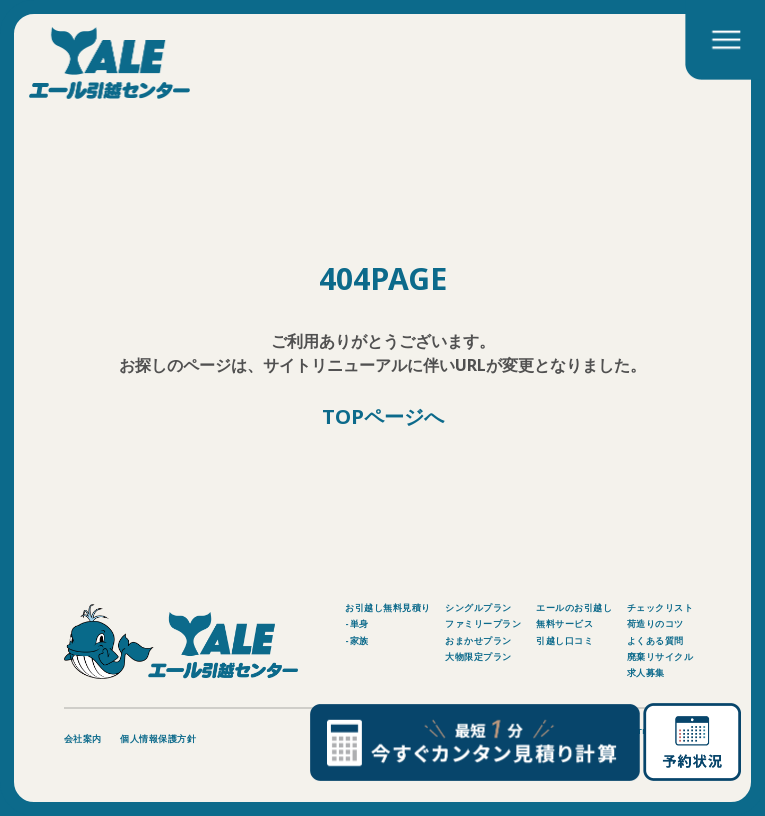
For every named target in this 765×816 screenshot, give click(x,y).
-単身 (357, 623)
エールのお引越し (574, 607)
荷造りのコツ (655, 623)
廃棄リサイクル (660, 656)
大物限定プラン (478, 656)
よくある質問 (655, 640)
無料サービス (564, 623)
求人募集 (646, 672)
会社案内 (83, 738)
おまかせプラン (478, 640)
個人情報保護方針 (158, 738)
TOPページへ (383, 417)
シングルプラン (478, 607)
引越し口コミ (564, 640)
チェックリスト (660, 607)
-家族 (357, 640)
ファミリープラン (483, 623)
